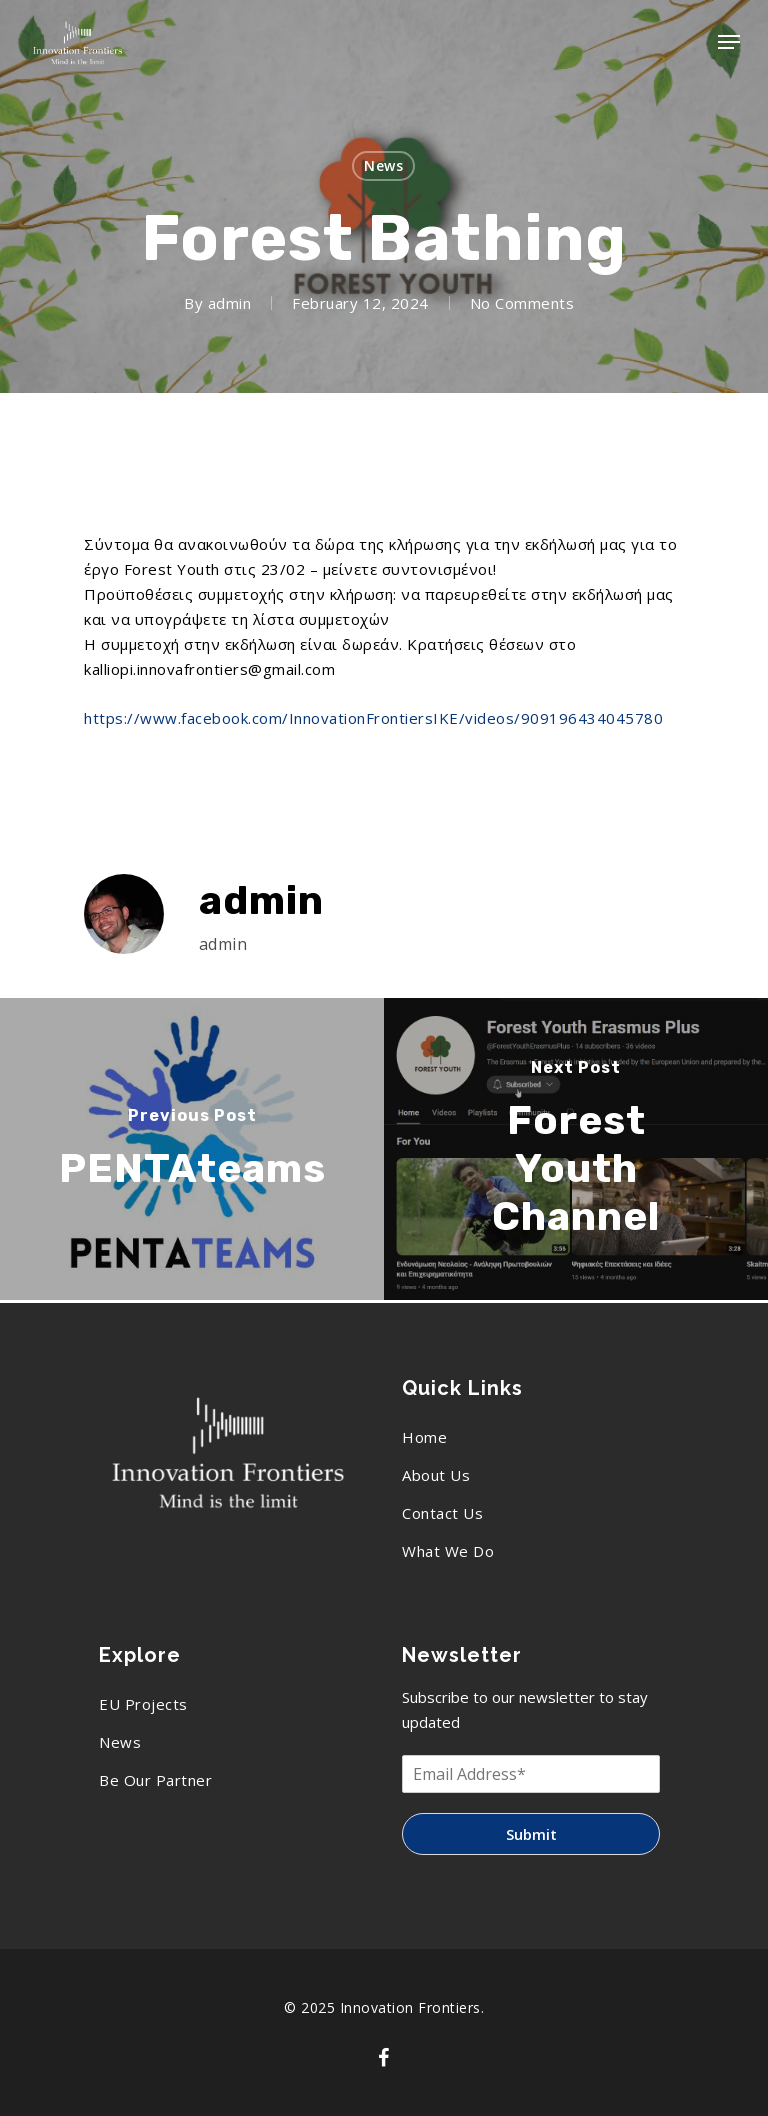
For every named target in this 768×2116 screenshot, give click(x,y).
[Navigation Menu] (729, 42)
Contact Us (442, 1513)
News (383, 165)
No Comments (522, 303)
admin (230, 303)
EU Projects (143, 1704)
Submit (531, 1834)
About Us (436, 1475)
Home (424, 1437)
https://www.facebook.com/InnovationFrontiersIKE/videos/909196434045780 (373, 718)
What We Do (448, 1551)
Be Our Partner (155, 1780)
